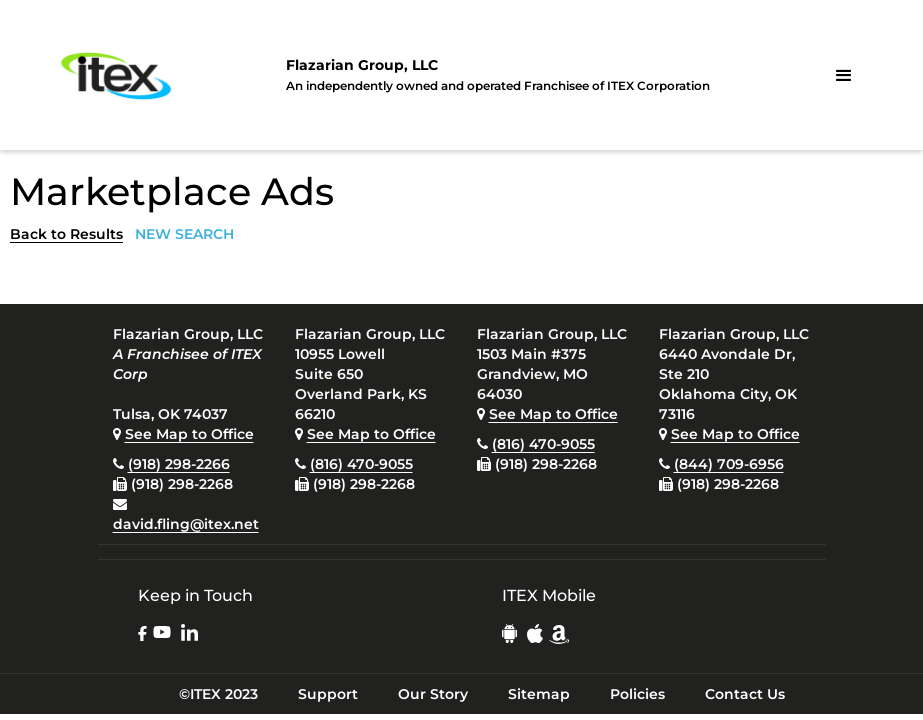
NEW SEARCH (184, 234)
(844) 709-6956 (729, 464)
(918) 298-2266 (179, 464)
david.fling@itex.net (186, 524)
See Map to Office (189, 434)
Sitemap (539, 694)
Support (328, 694)
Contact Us (745, 694)
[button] (844, 76)
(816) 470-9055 (361, 464)
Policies (637, 694)
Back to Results (66, 234)
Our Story (433, 694)
